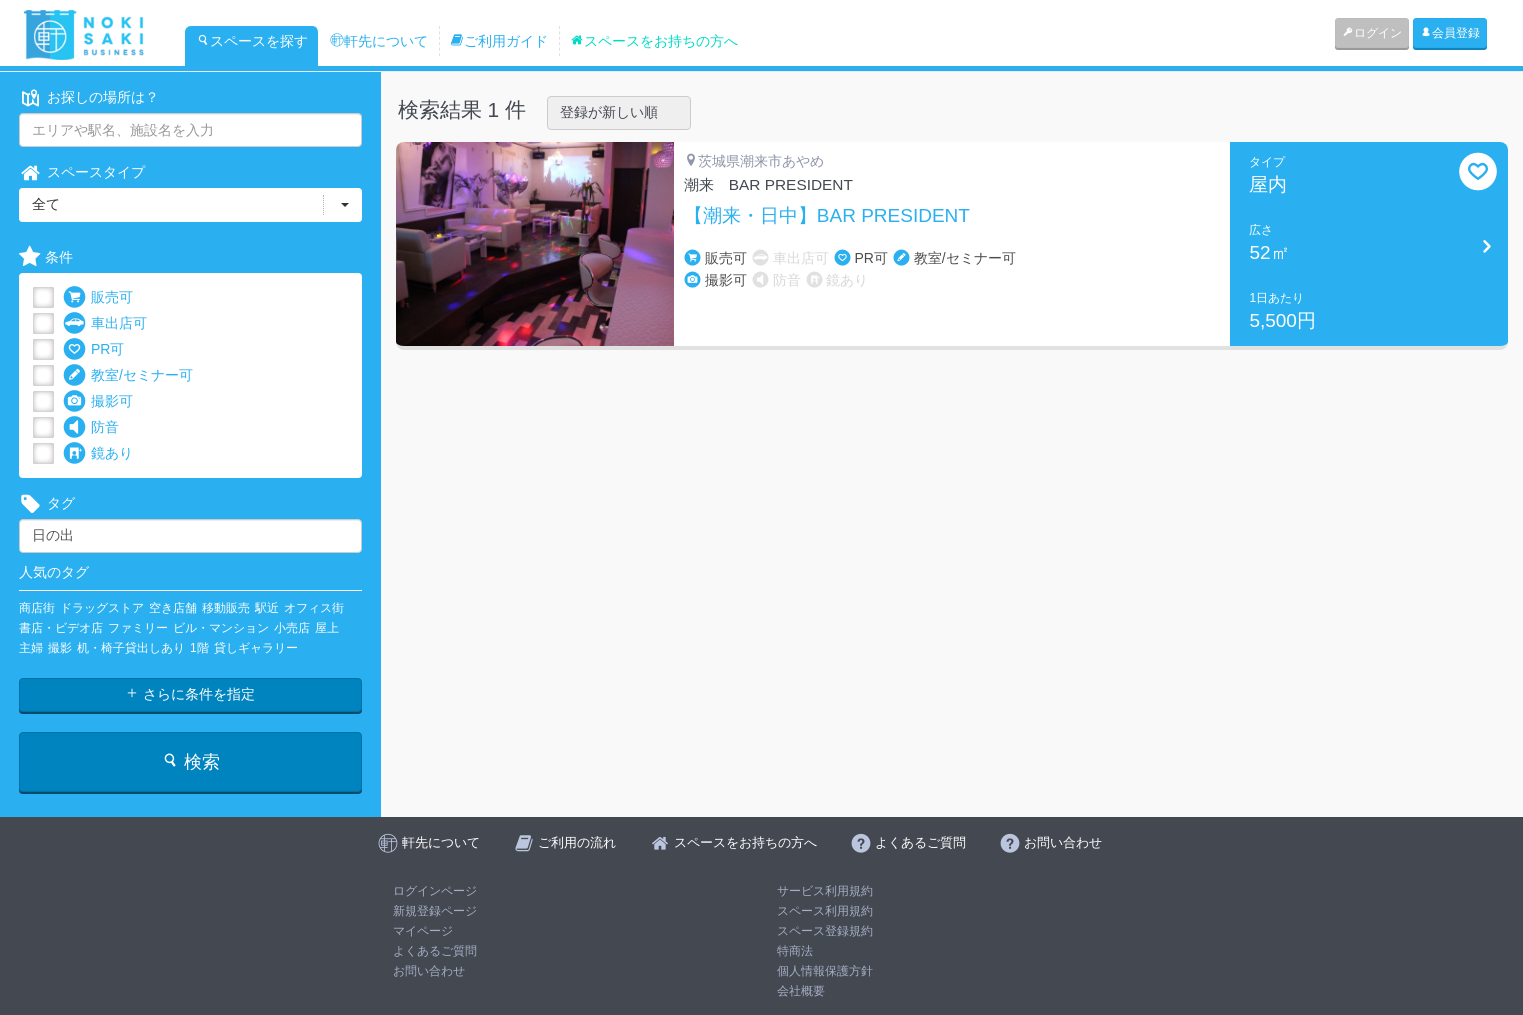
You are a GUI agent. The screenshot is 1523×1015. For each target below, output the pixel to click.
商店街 (37, 608)
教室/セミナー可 (128, 375)
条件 (46, 257)
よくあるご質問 (435, 951)
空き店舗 (173, 608)
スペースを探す (252, 41)
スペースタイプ (82, 172)
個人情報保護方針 (825, 971)
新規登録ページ (435, 911)
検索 (190, 761)
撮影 (60, 648)
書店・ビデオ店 (61, 628)
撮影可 (98, 401)
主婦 (31, 648)
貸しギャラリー (256, 648)
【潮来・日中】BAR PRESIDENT (827, 216)
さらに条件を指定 (190, 694)
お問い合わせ (429, 971)
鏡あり (98, 453)
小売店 (292, 628)
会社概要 (801, 991)
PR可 (93, 349)
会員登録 (1450, 33)
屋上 (327, 628)
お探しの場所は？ (89, 97)
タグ (47, 503)
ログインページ (435, 891)
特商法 (795, 951)
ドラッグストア (102, 608)
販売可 (98, 297)
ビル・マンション (221, 628)
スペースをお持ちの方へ (654, 41)
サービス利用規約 (825, 891)
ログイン (1372, 33)
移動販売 (226, 608)
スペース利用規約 (825, 911)
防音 (91, 427)
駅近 (267, 608)
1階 (199, 648)
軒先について (379, 41)
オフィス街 (314, 608)
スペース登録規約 (825, 931)
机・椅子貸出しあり (131, 648)
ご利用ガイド (499, 41)
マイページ (423, 931)
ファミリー (138, 628)
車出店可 (105, 323)
